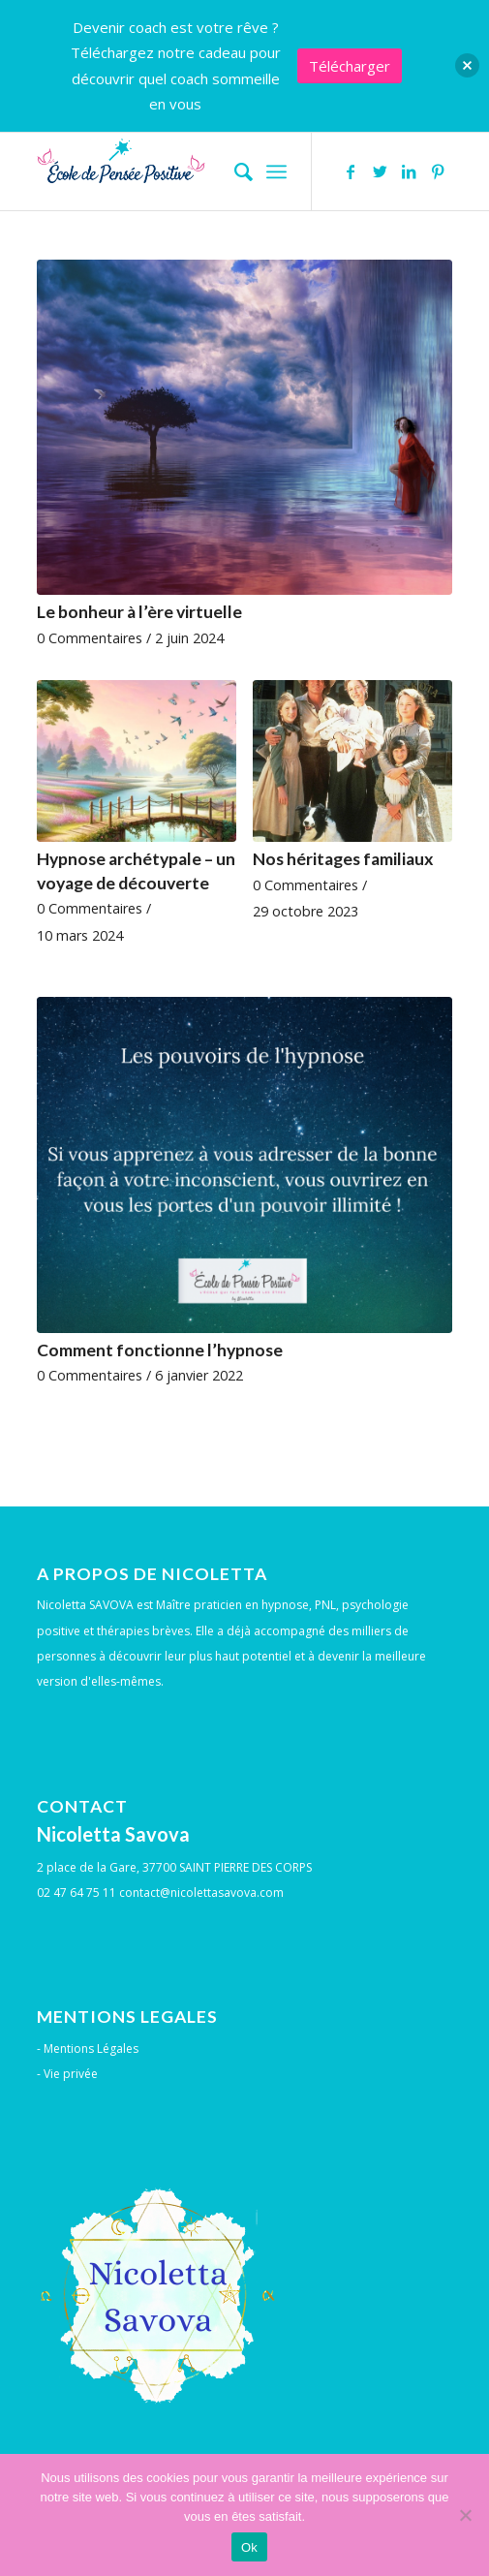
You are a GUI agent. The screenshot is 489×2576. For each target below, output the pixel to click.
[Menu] (276, 171)
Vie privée (71, 2073)
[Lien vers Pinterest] (437, 171)
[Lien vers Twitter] (379, 171)
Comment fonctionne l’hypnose (160, 1350)
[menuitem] (234, 171)
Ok (249, 2547)
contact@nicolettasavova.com (201, 1892)
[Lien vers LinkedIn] (408, 171)
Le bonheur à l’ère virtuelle (139, 612)
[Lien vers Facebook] (350, 171)
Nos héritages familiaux (343, 859)
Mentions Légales (91, 2048)
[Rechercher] (234, 171)
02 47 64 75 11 (76, 1892)
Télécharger (349, 66)
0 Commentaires (89, 638)
